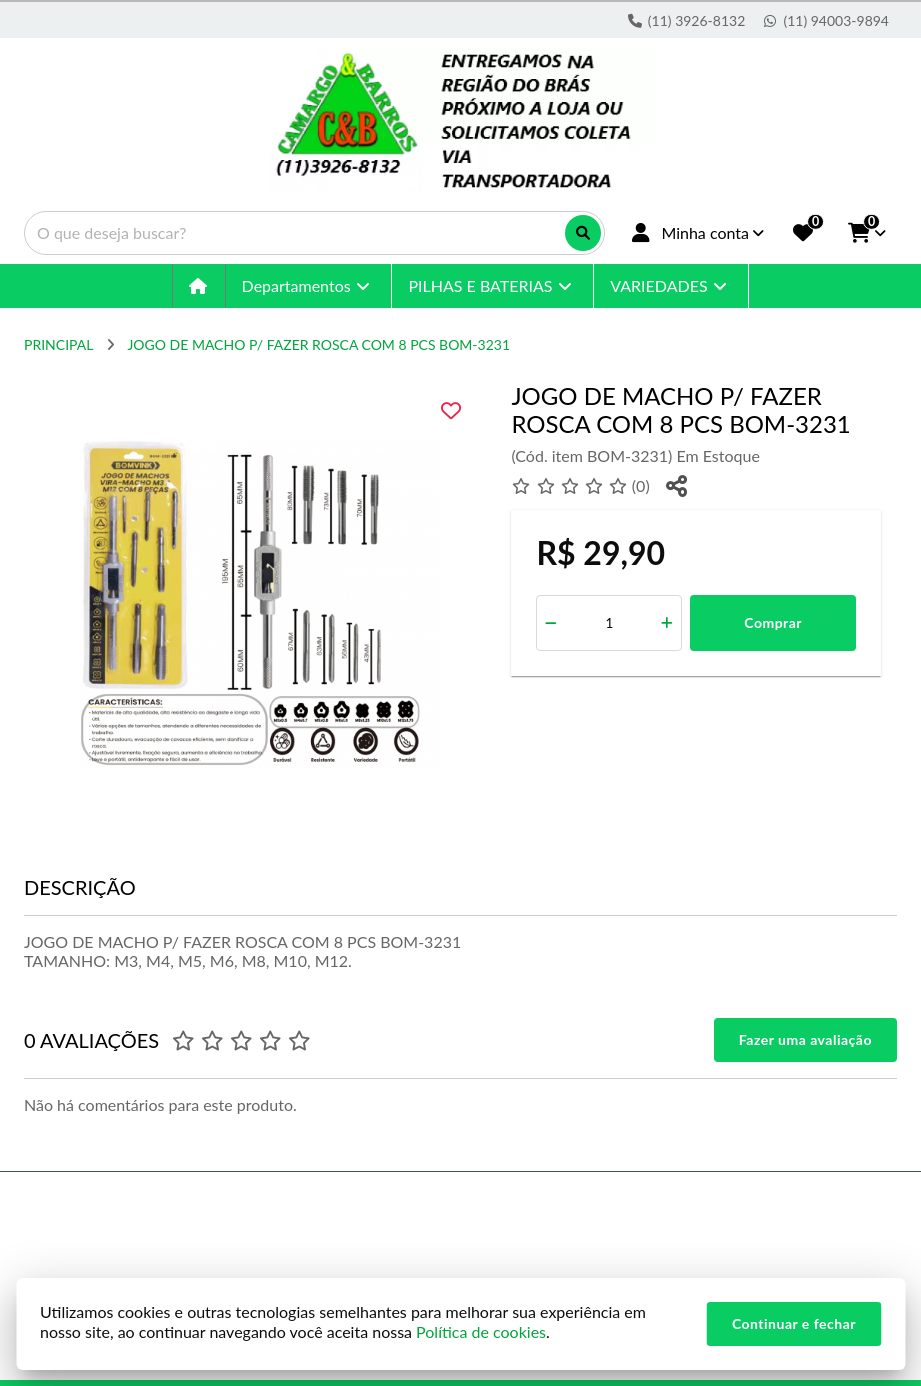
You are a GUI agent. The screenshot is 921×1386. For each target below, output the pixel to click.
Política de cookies (481, 1331)
